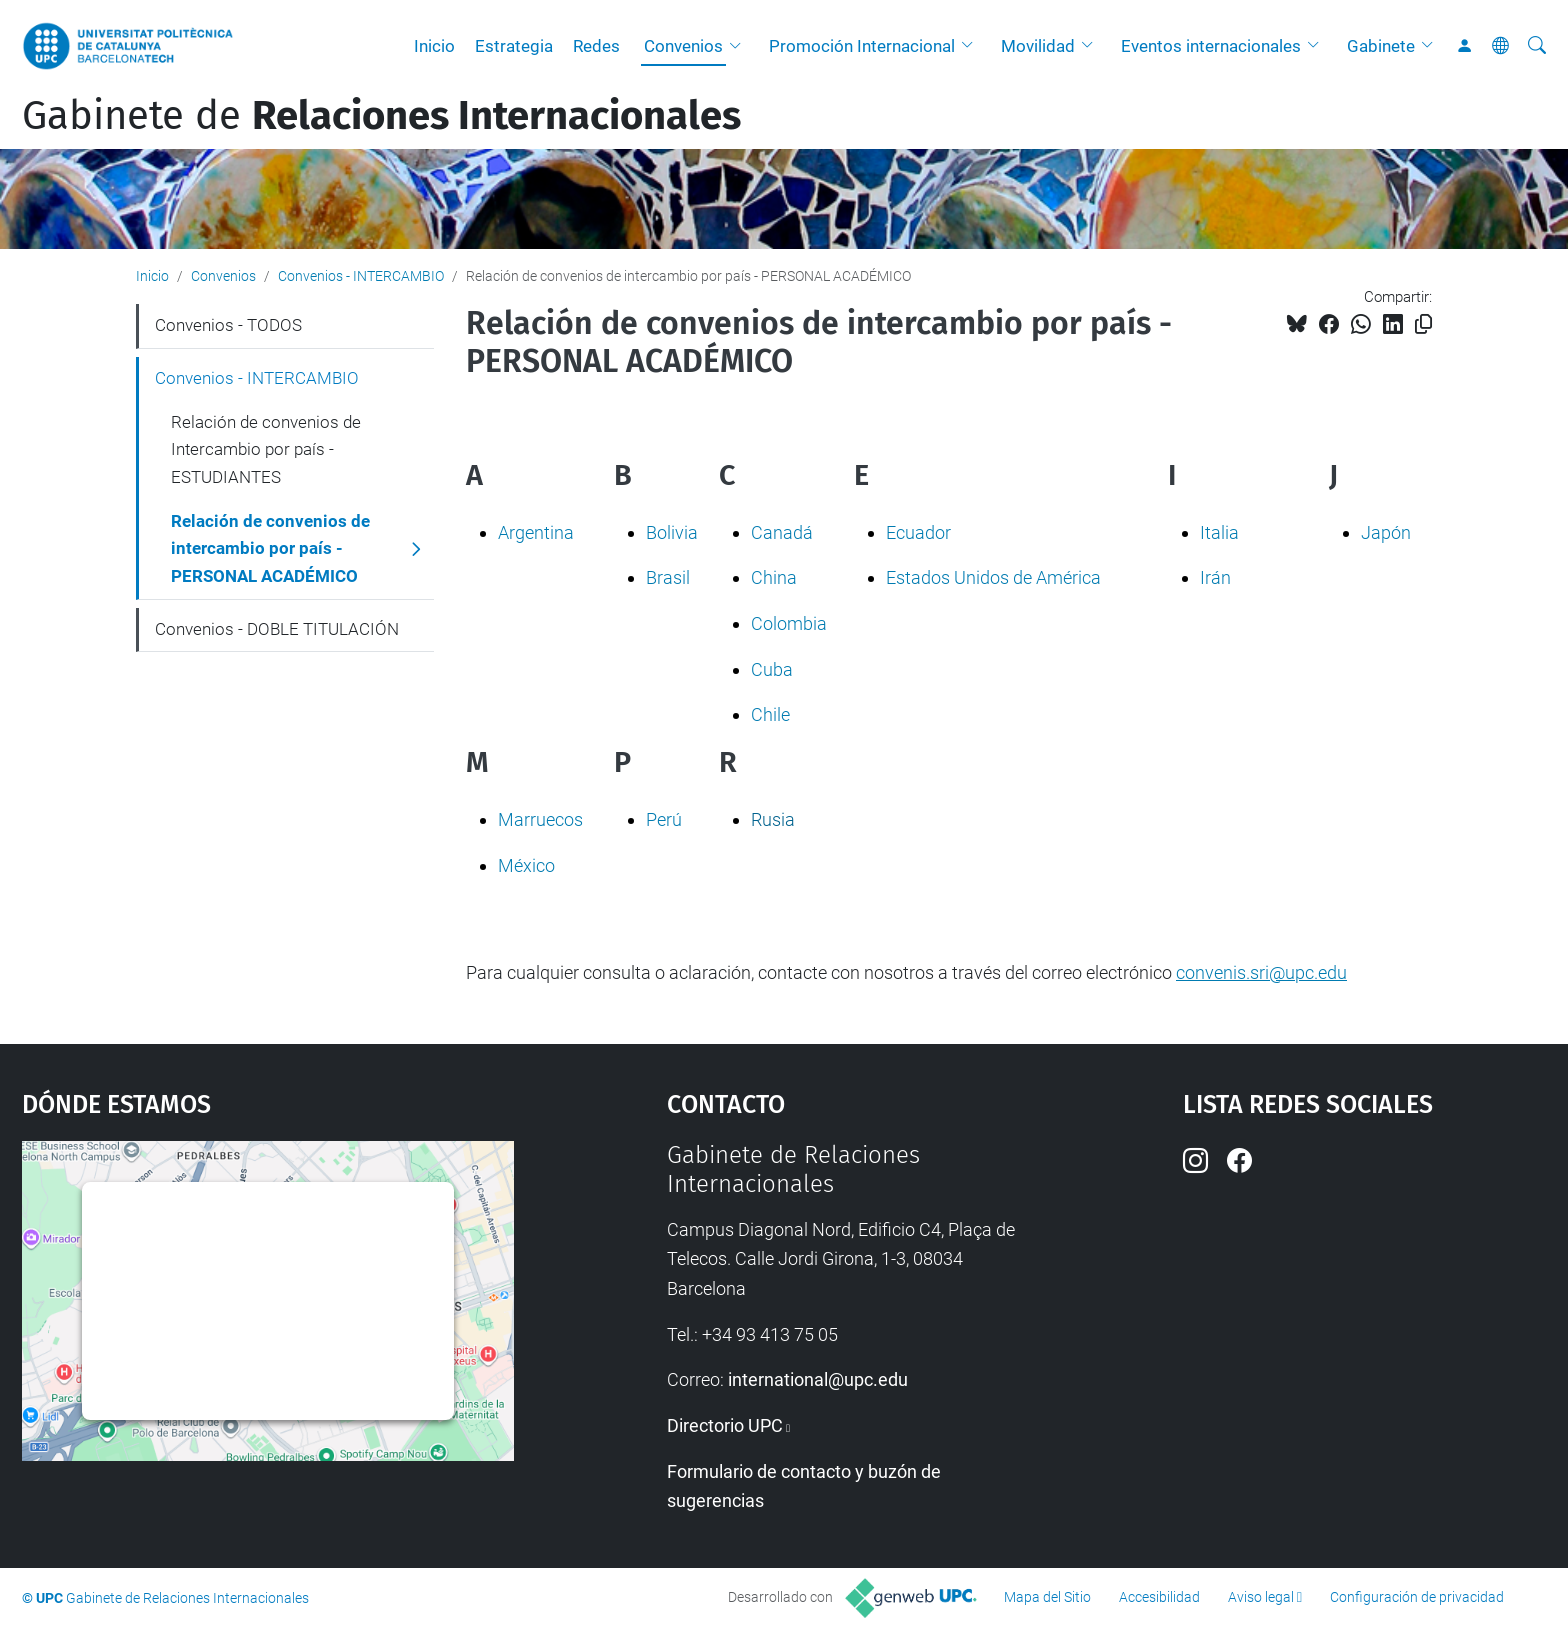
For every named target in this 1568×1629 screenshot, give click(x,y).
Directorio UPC (725, 1425)
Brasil (668, 577)
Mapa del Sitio (1047, 1597)
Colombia (789, 623)
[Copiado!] (1423, 324)
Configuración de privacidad (1417, 1597)
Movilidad (1038, 46)
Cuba (772, 669)
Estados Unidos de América (993, 577)
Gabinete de (381, 116)
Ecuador (918, 532)
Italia (1219, 532)
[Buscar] (1537, 46)
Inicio (434, 46)
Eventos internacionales (1211, 46)
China (774, 577)
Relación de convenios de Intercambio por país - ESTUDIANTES (266, 449)
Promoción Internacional (862, 46)
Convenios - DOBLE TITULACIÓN (277, 629)
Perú (664, 819)
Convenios (683, 46)
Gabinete (1381, 46)
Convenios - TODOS (228, 325)
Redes (596, 46)
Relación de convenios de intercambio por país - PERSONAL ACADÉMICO (270, 548)
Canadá (782, 532)
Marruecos (540, 819)
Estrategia (514, 46)
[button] (740, 46)
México (526, 865)
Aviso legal (1261, 1597)
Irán (1215, 577)
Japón (1386, 532)
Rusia (773, 819)
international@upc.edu (818, 1379)
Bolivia (672, 532)
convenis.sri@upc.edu (1261, 972)
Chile (770, 714)
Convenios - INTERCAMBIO (361, 276)
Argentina (536, 532)
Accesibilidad (1159, 1597)
